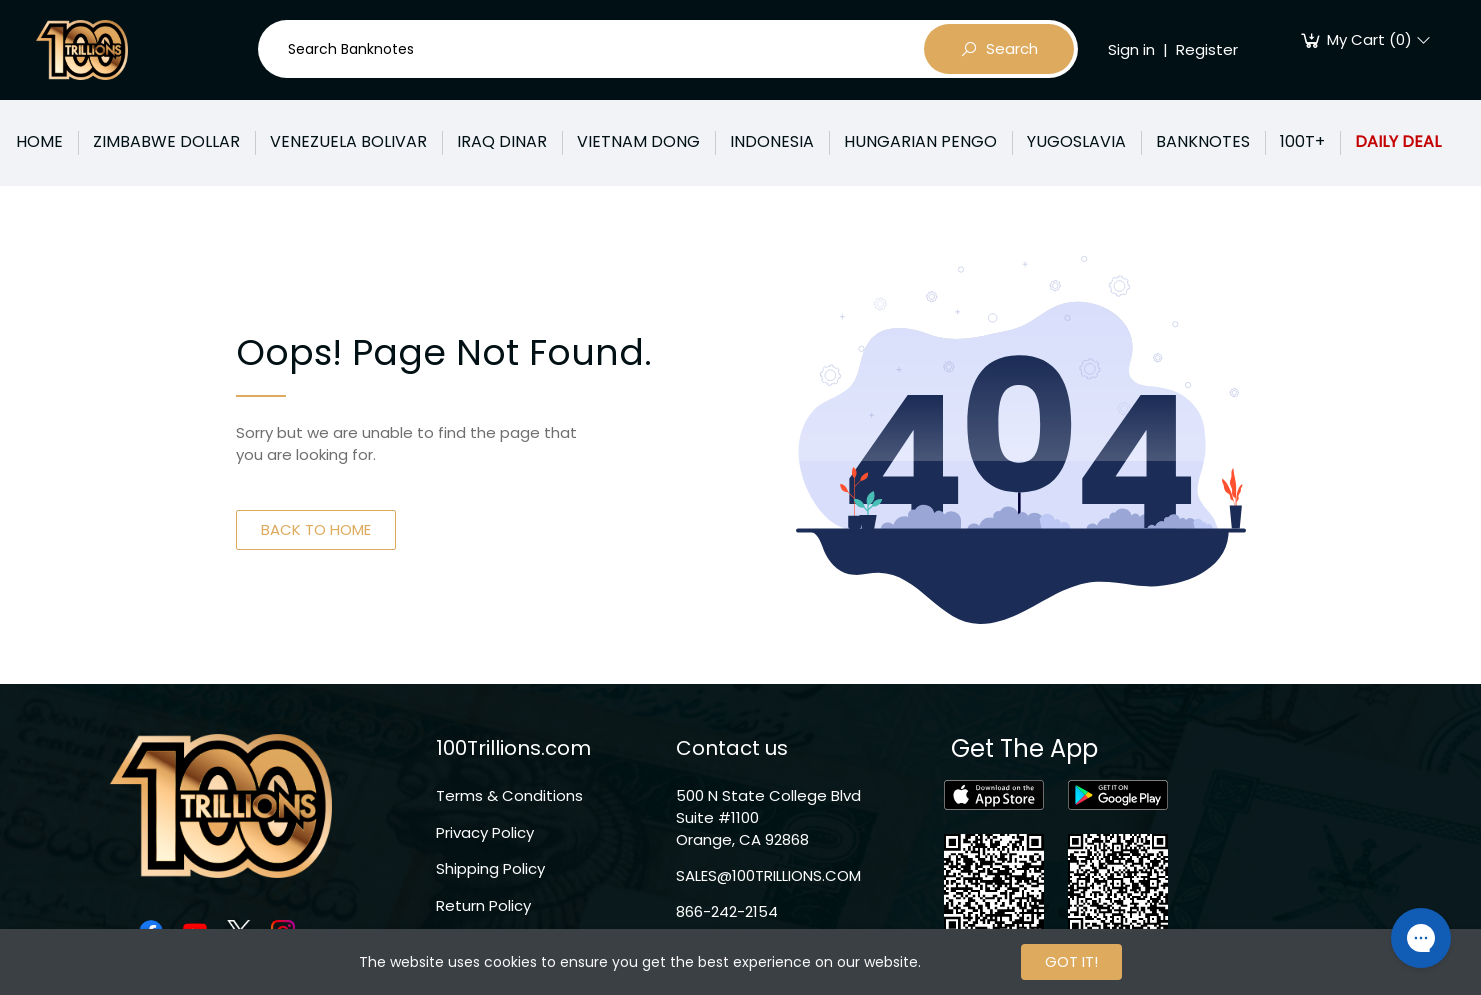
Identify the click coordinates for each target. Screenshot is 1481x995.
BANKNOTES (1203, 141)
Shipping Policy (490, 868)
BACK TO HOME (316, 529)
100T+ (1302, 141)
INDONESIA (772, 141)
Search (999, 49)
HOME (39, 141)
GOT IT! (1071, 961)
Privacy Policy (485, 832)
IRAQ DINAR (502, 141)
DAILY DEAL (1398, 141)
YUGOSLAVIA (1076, 141)
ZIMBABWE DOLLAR (166, 141)
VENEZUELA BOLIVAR (348, 141)
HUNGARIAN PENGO (920, 141)
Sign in (1131, 49)
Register (1207, 49)
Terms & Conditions (509, 795)
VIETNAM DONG (638, 141)
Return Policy (483, 905)
